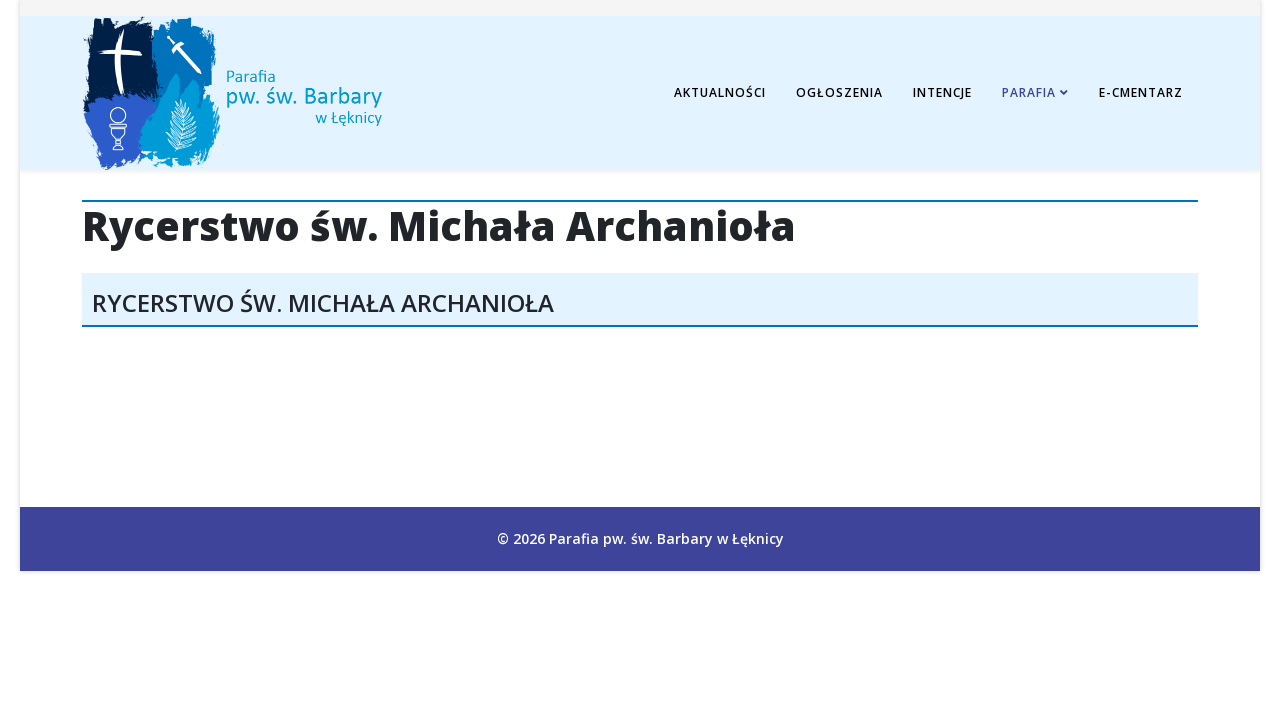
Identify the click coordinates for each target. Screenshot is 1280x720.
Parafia (1029, 92)
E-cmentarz (1141, 92)
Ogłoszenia (839, 92)
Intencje (942, 92)
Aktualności (720, 92)
